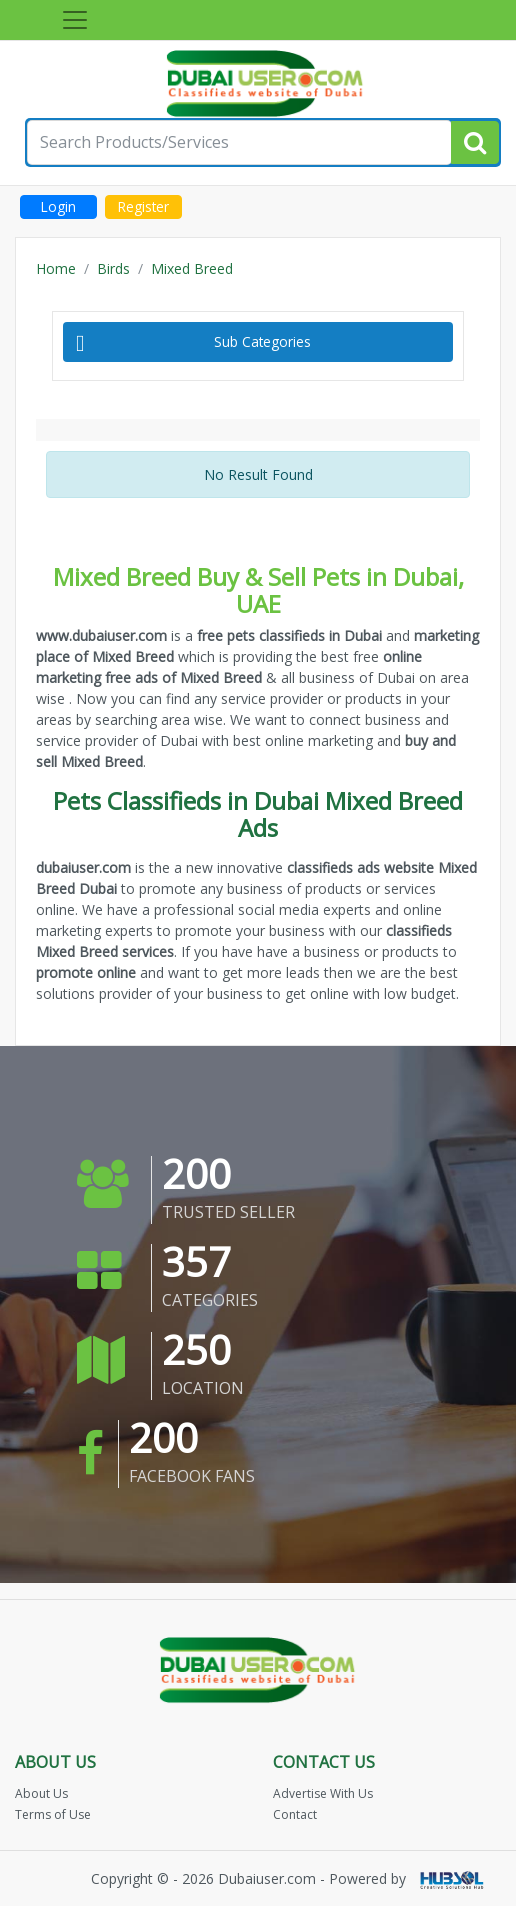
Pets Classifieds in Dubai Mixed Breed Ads (258, 813)
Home (56, 268)
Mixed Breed (192, 268)
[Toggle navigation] (75, 20)
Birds (113, 268)
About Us (41, 1793)
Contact (295, 1814)
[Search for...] (239, 142)
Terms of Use (53, 1814)
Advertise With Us (323, 1793)
